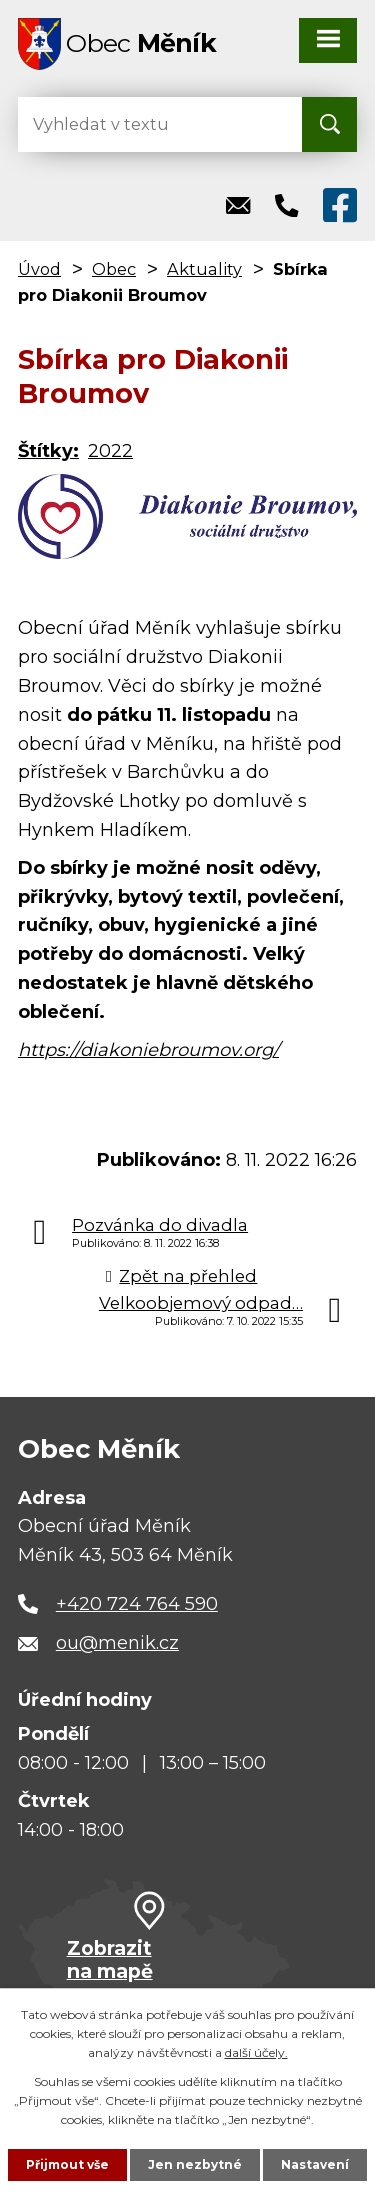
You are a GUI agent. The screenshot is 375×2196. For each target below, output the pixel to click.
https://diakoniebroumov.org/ (148, 1050)
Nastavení (315, 2164)
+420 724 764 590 (137, 1604)
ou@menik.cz (117, 1643)
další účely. (256, 2052)
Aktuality (204, 269)
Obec (114, 269)
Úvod (39, 269)
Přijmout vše (67, 2164)
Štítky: (48, 451)
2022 (110, 451)
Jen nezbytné (195, 2164)
